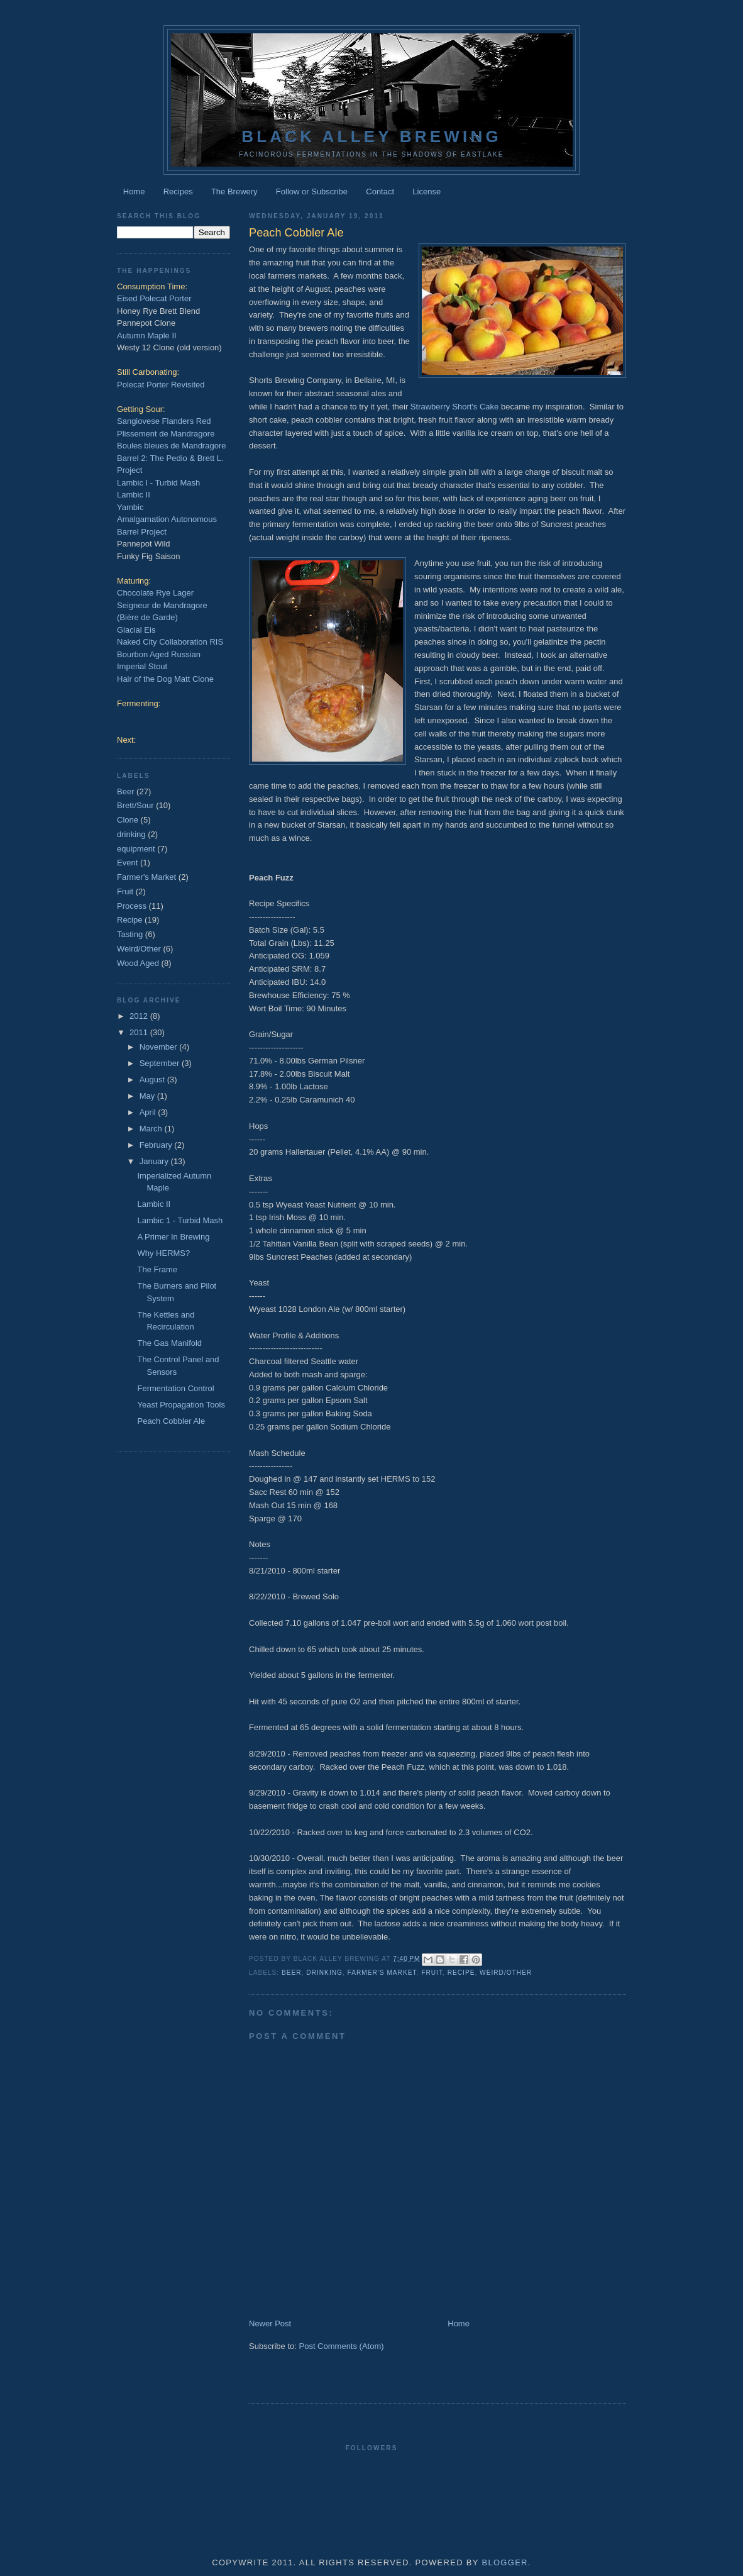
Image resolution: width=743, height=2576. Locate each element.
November (160, 1047)
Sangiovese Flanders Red (164, 421)
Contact (380, 191)
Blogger (504, 2562)
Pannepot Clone (146, 323)
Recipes (178, 191)
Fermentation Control (175, 1388)
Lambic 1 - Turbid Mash (180, 1220)
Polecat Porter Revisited (160, 384)
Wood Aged (138, 963)
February (157, 1145)
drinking (324, 1972)
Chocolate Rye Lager (155, 592)
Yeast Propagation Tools (181, 1404)
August (153, 1079)
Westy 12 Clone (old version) (169, 347)
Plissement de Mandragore (165, 433)
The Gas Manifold (169, 1343)
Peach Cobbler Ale (171, 1421)
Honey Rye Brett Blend (158, 311)
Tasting (130, 934)
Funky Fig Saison (148, 556)
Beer (292, 1972)
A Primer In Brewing (173, 1236)
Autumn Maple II (147, 335)
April (149, 1112)
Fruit (432, 1972)
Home (134, 191)
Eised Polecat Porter (154, 298)
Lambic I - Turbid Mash (158, 482)
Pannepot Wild (143, 543)
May (148, 1096)
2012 (139, 1016)
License (426, 191)
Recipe (461, 1972)
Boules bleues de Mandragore (171, 445)
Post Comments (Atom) (341, 2346)
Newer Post (270, 2323)
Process (131, 906)
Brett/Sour (135, 805)
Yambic (130, 507)
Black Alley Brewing (371, 136)
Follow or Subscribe (312, 191)
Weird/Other (506, 1972)
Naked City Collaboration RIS (170, 642)
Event (127, 862)
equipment (136, 848)
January (155, 1161)
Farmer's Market (382, 1972)
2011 (139, 1032)
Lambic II (133, 494)
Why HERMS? (163, 1253)
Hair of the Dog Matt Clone (165, 679)
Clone (127, 819)
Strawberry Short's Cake (454, 406)
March (152, 1128)
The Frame (157, 1269)
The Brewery (234, 191)
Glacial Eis (136, 630)
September (161, 1063)
